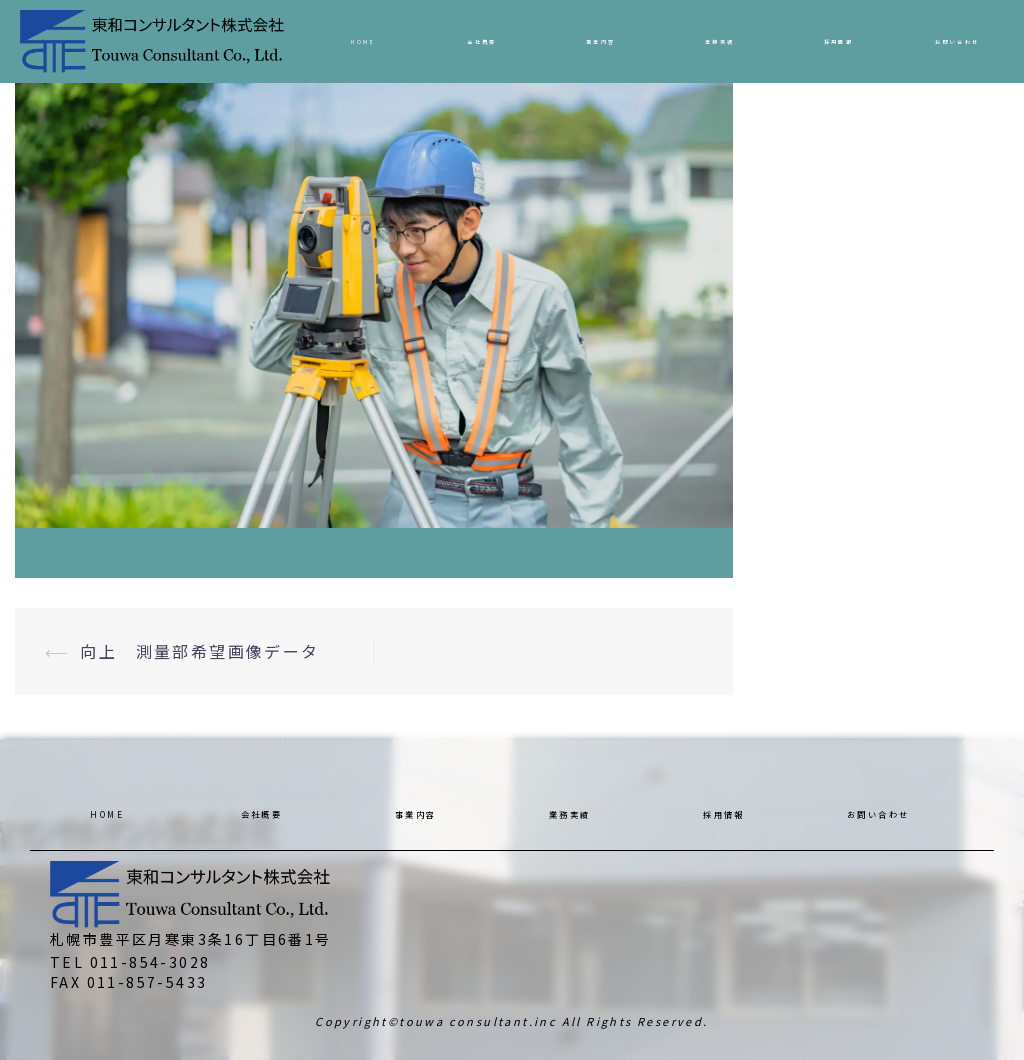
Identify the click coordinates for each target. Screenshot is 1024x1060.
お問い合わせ (957, 41)
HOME (363, 41)
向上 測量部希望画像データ (199, 651)
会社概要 (482, 41)
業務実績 (720, 41)
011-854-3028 (150, 962)
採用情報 (839, 41)
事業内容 (601, 41)
